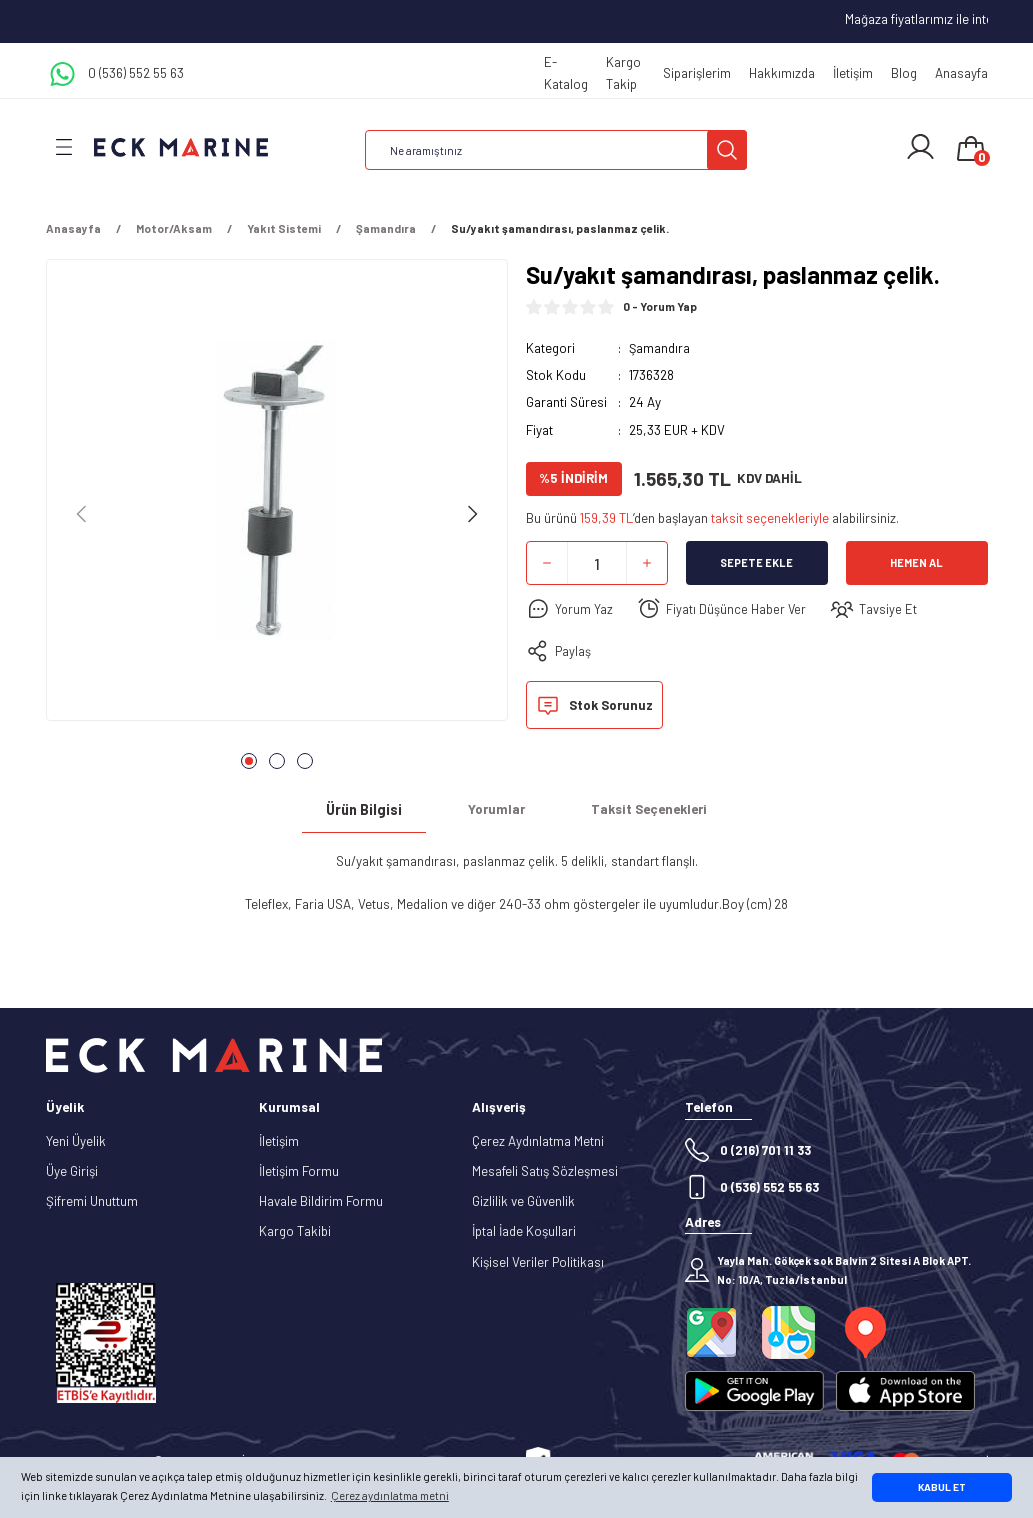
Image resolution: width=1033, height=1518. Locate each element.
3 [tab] (305, 761)
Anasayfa (961, 73)
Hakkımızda (782, 73)
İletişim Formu (299, 1171)
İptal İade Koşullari (524, 1231)
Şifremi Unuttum (92, 1201)
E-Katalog (566, 72)
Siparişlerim (697, 73)
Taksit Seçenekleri (649, 809)
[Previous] (82, 514)
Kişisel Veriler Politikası (538, 1262)
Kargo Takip (623, 72)
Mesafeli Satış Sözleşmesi (545, 1171)
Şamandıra (660, 348)
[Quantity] (597, 563)
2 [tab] (277, 761)
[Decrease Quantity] (547, 563)
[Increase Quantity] (647, 563)
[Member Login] (920, 147)
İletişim (853, 73)
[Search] (556, 150)
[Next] (472, 514)
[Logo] (181, 146)
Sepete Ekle (756, 563)
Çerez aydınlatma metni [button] (390, 1495)
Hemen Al (916, 563)
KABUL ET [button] (942, 1487)
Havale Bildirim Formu (321, 1201)
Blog (904, 73)
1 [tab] (249, 761)
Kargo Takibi (295, 1231)
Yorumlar (496, 809)
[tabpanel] (277, 496)
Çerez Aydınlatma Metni (538, 1141)
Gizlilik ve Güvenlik (523, 1201)
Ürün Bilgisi (364, 809)
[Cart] (971, 150)
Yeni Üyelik (76, 1141)
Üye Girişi (72, 1171)
